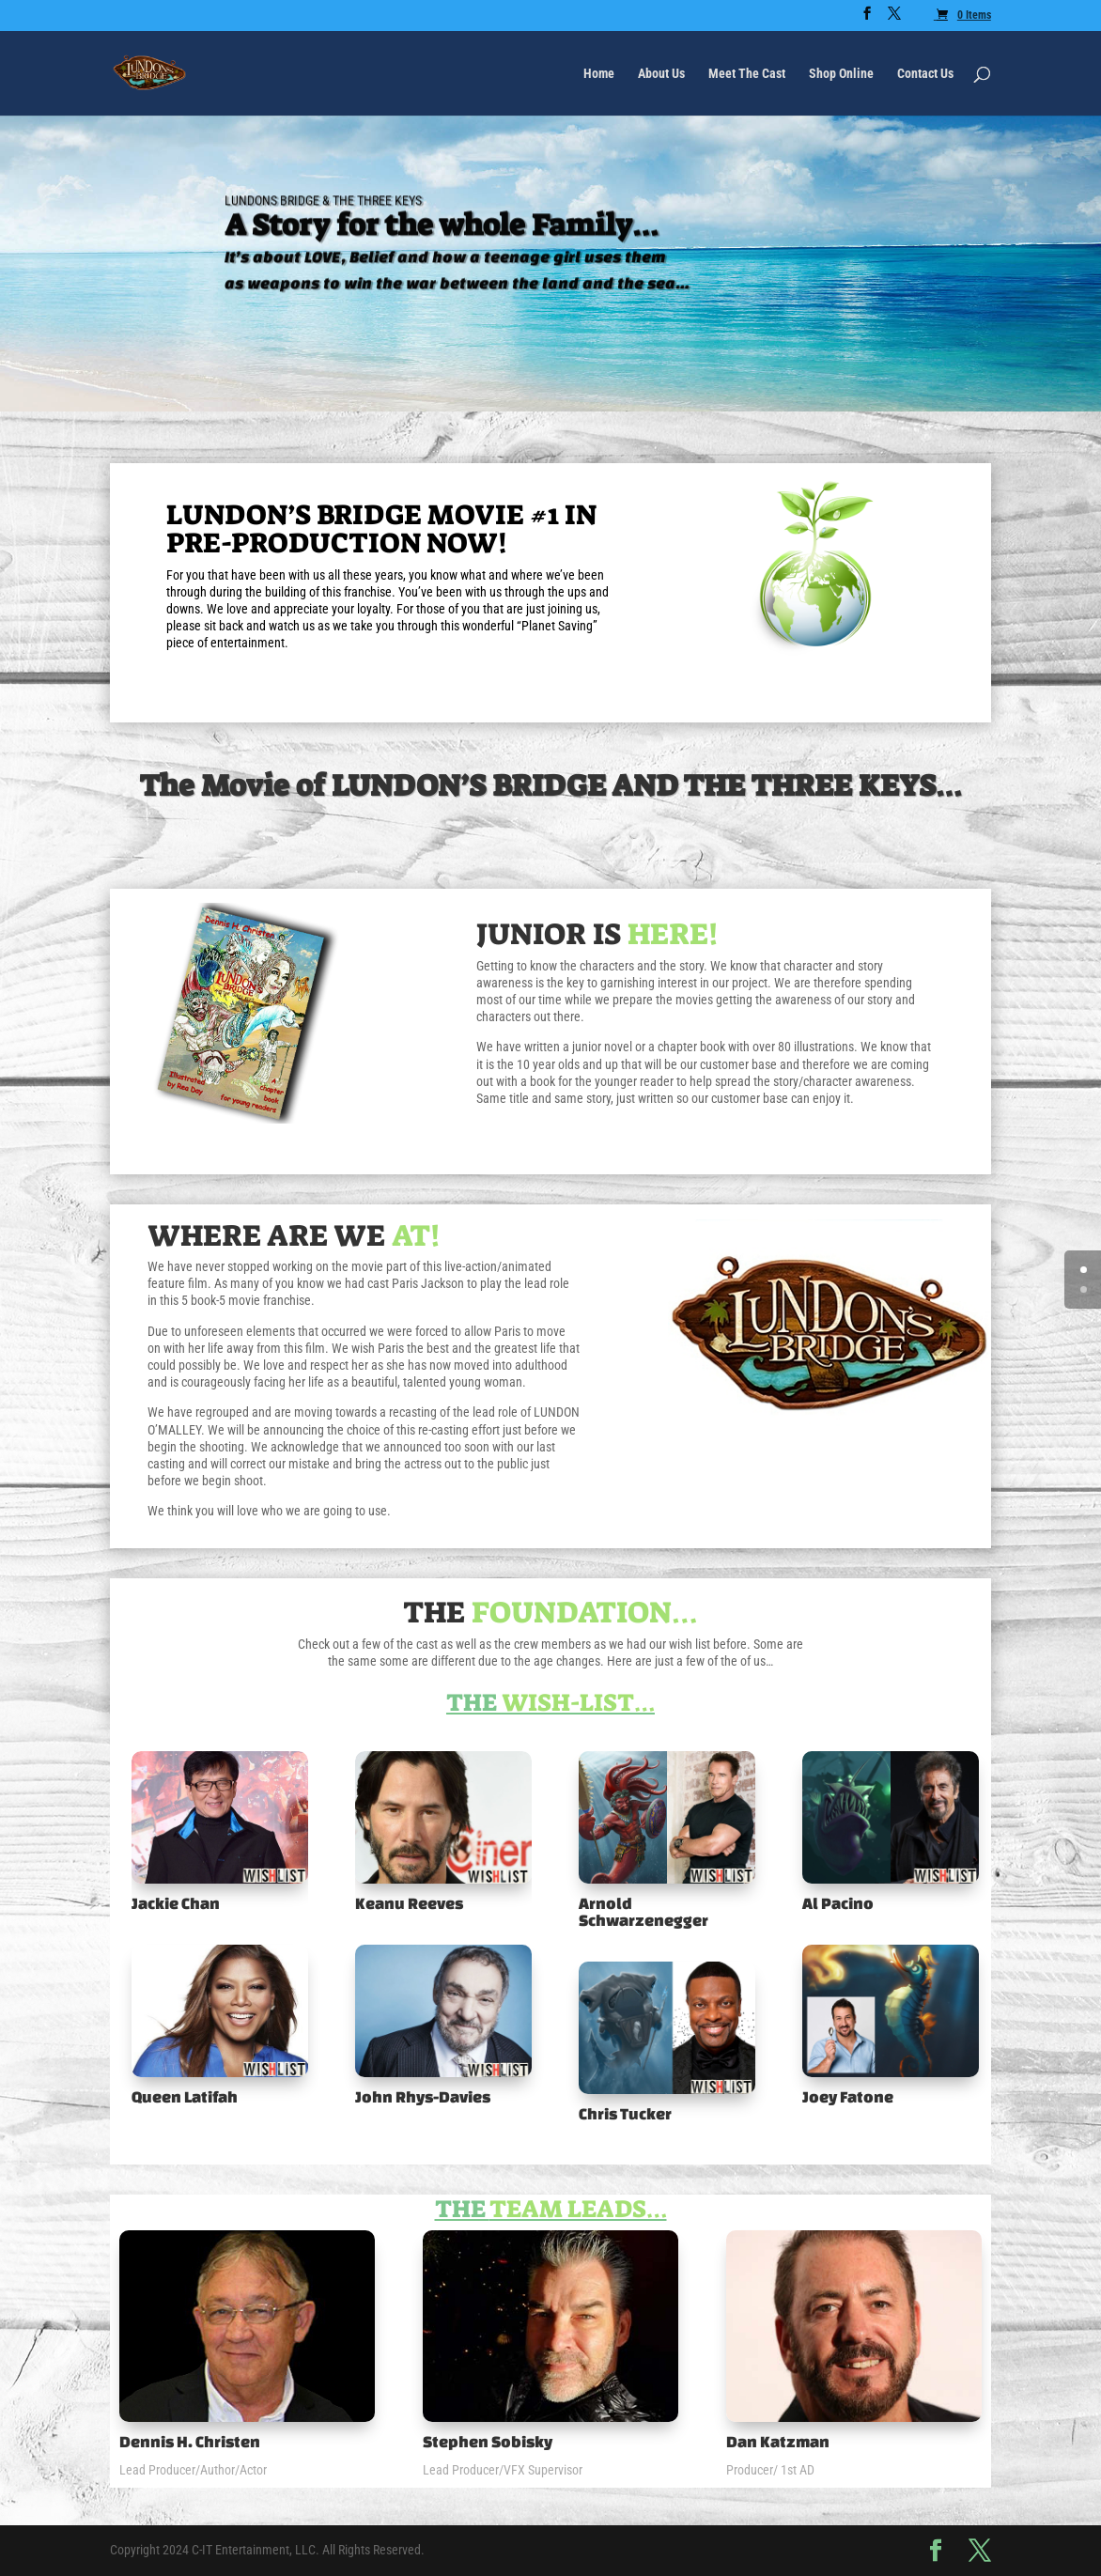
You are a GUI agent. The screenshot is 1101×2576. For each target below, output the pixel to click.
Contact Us (925, 74)
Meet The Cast (746, 74)
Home (598, 74)
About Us (661, 74)
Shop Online (841, 74)
